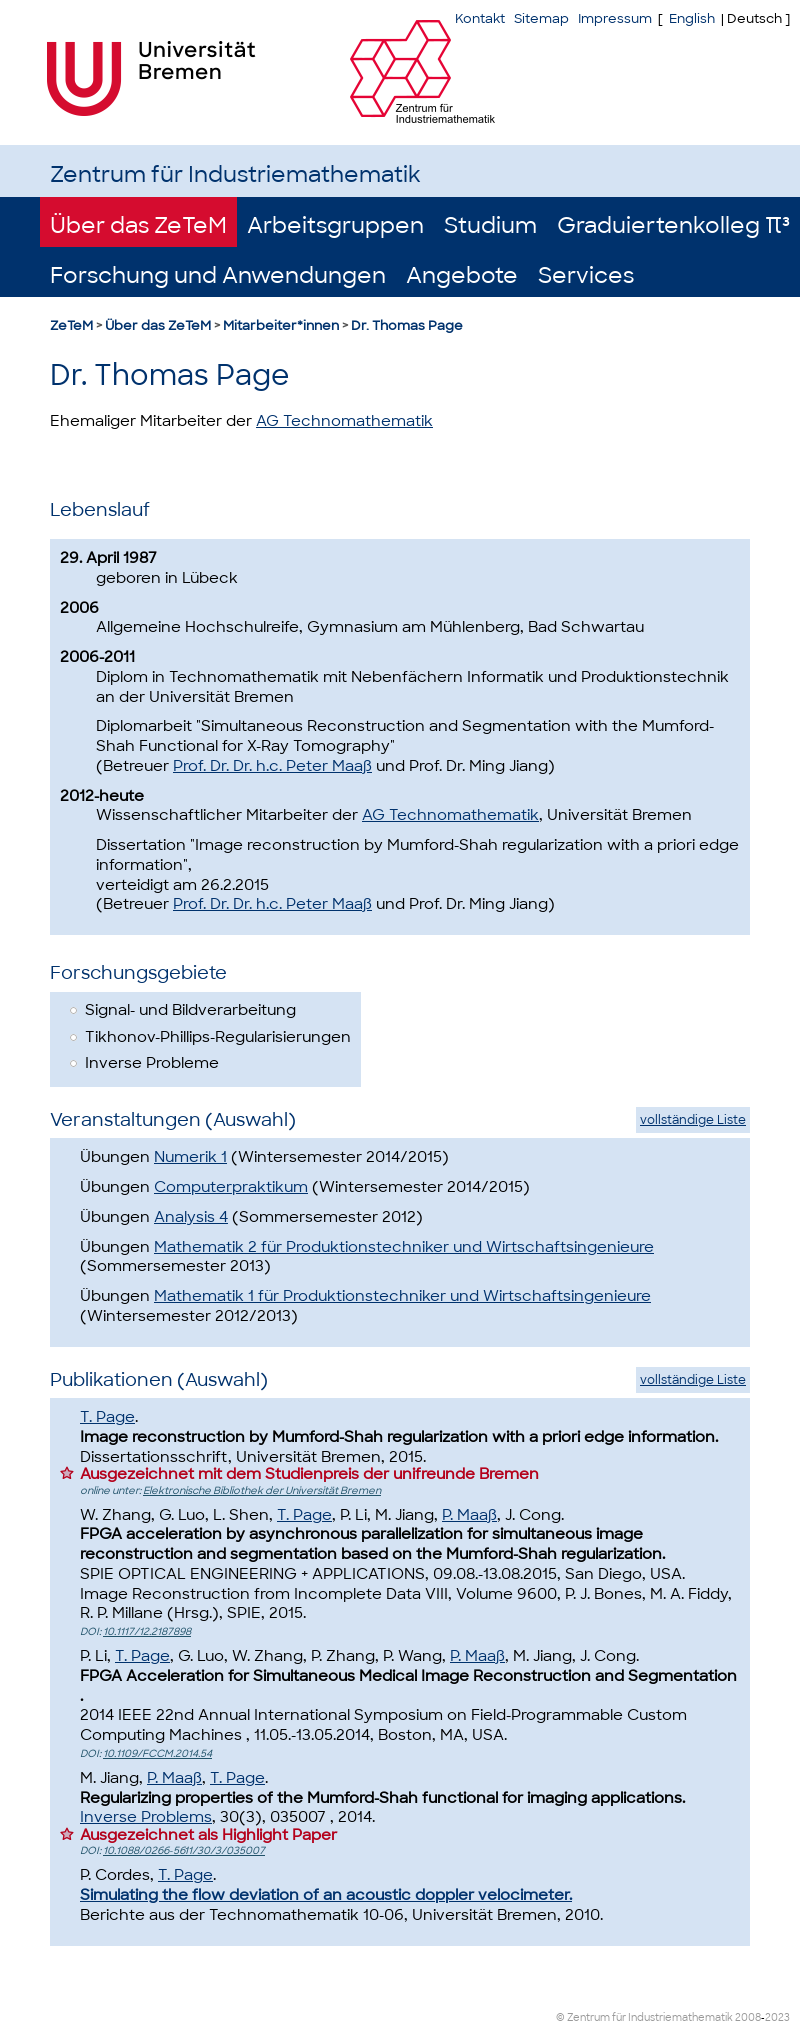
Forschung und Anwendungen (218, 275)
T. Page (107, 1417)
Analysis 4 (191, 1217)
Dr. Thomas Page (407, 325)
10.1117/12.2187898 (147, 1631)
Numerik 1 (190, 1157)
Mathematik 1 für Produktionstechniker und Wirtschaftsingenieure (402, 1296)
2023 (777, 2017)
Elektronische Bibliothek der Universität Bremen (262, 1490)
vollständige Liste (693, 1120)
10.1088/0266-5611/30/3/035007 (184, 1850)
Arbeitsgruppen (335, 225)
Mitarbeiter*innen (281, 325)
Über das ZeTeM (138, 225)
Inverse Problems (146, 1817)
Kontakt (480, 18)
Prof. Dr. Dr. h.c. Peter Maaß (272, 766)
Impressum (615, 18)
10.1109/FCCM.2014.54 (157, 1753)
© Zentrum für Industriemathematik (644, 2017)
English (692, 18)
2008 (748, 2017)
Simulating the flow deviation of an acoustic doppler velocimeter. (326, 1895)
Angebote (462, 275)
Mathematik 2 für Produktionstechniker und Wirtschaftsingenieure (404, 1247)
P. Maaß (469, 1515)
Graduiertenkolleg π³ (673, 225)
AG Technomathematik (344, 421)
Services (586, 275)
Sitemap (541, 18)
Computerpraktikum (231, 1187)
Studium (490, 225)
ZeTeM (71, 325)
